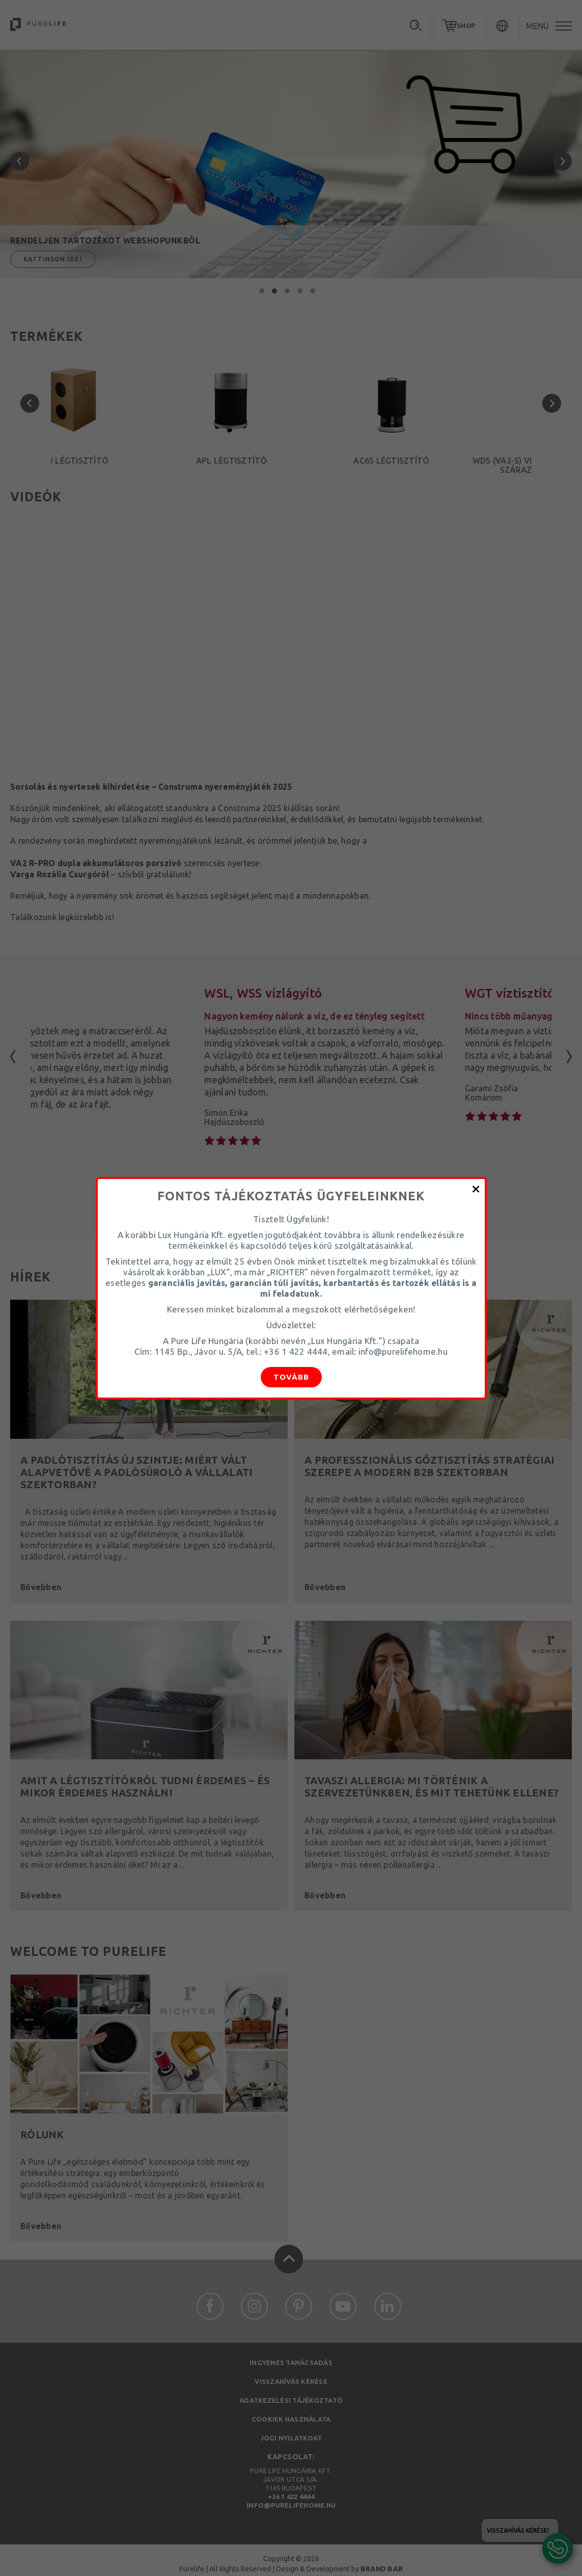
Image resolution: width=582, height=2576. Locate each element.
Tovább (291, 1377)
